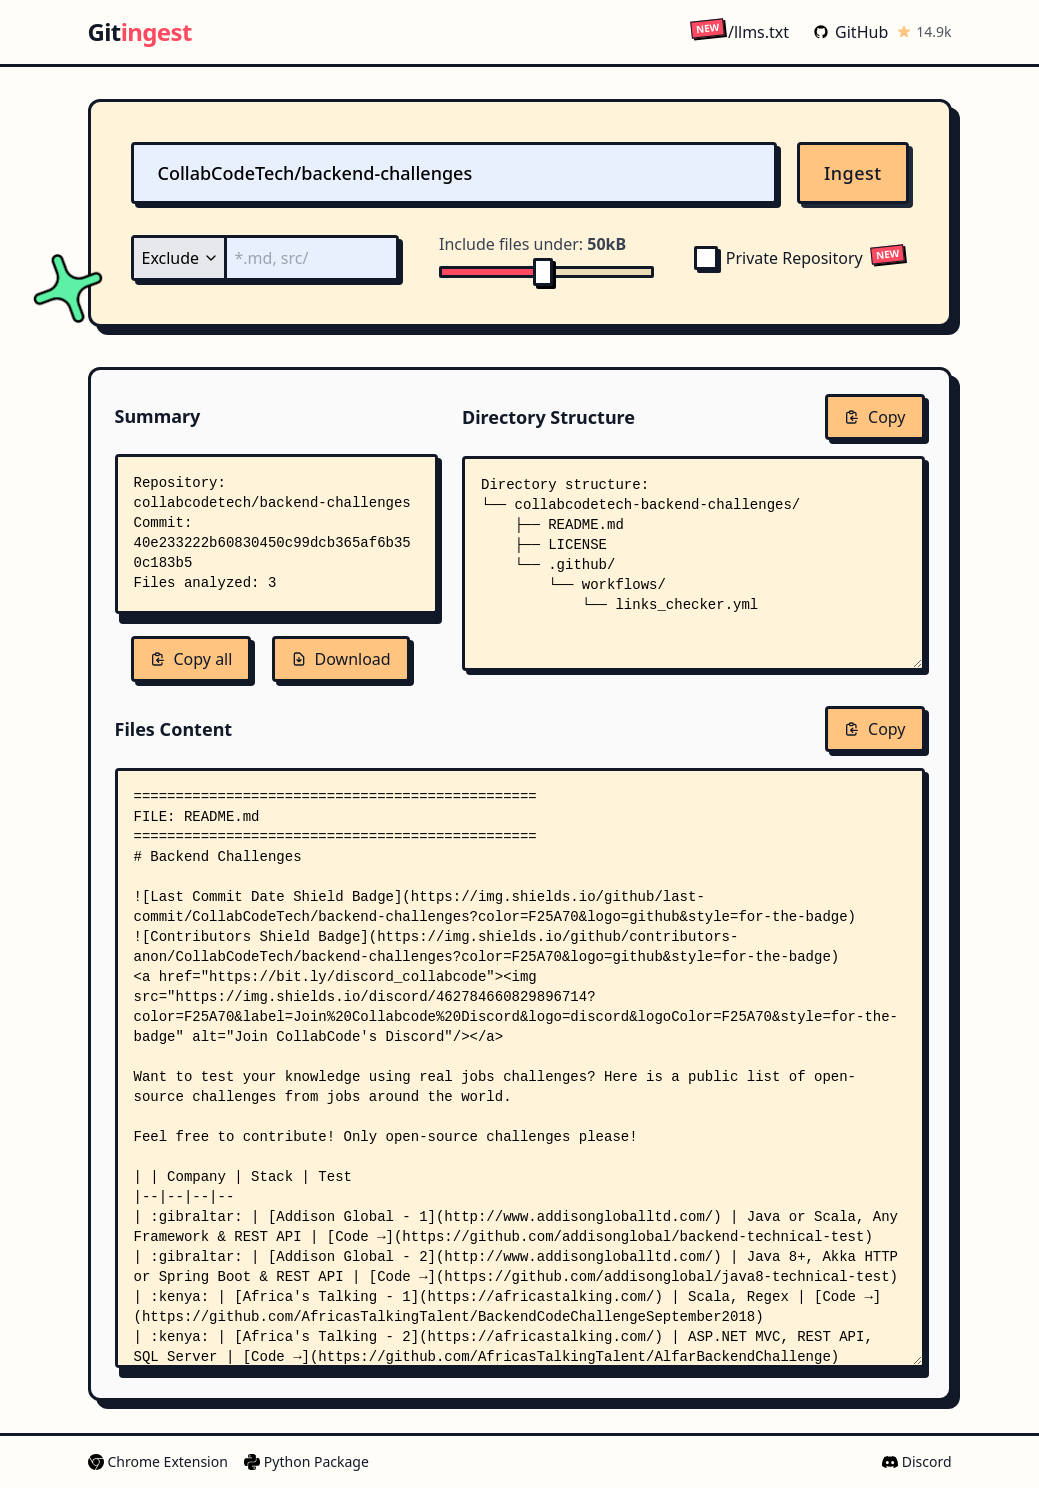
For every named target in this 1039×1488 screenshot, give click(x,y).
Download (341, 659)
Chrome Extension (158, 1461)
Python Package (306, 1461)
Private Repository (778, 258)
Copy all (191, 659)
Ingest (853, 173)
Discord (917, 1461)
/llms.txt (739, 31)
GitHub (850, 32)
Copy (874, 417)
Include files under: (532, 244)
